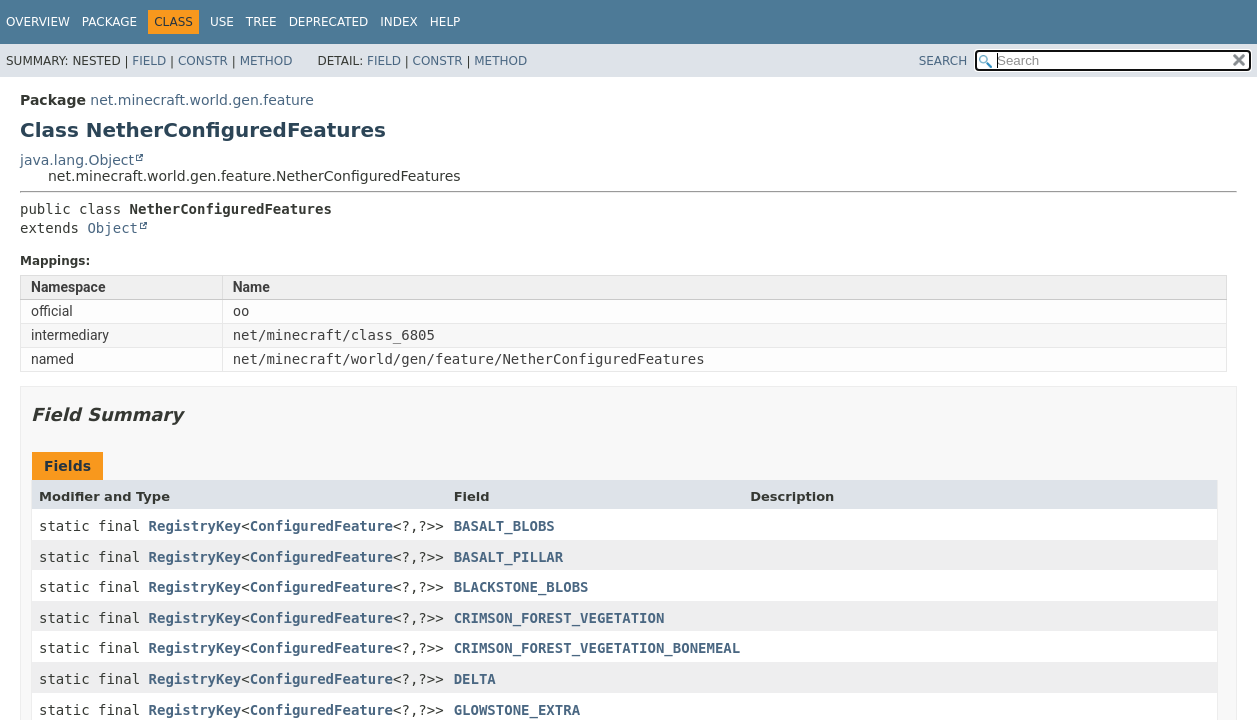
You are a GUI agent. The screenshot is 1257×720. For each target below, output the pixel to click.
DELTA (475, 679)
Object (112, 228)
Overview (38, 22)
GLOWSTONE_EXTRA (517, 710)
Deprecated (329, 22)
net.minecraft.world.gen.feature (201, 100)
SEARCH (943, 61)
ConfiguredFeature (321, 526)
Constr (203, 61)
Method (266, 61)
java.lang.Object (77, 160)
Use (222, 22)
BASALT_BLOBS (504, 526)
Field (149, 61)
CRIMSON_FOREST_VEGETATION (559, 618)
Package (109, 22)
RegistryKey (195, 526)
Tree (261, 22)
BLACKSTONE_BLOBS (521, 587)
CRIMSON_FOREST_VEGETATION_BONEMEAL (597, 648)
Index (399, 22)
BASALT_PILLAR (509, 557)
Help (445, 22)
